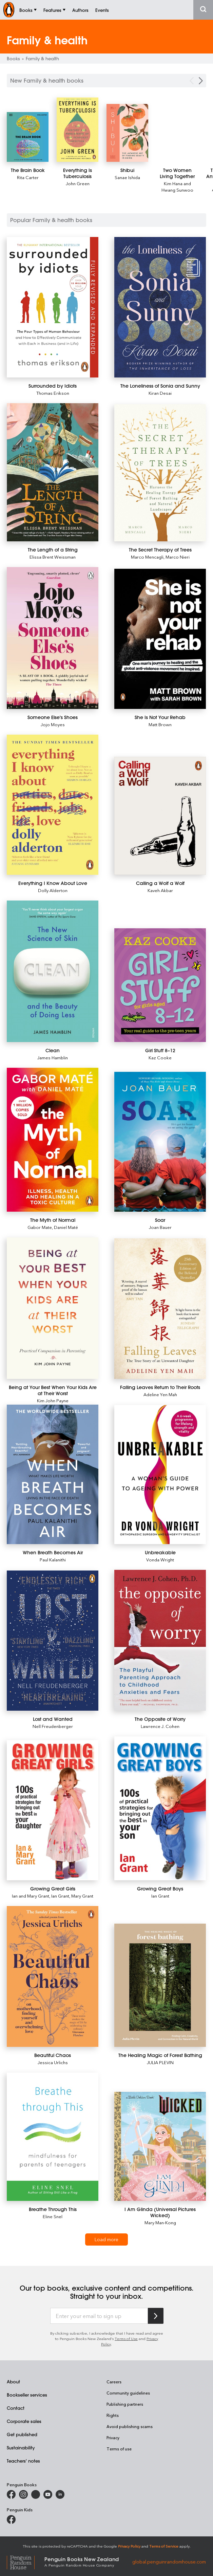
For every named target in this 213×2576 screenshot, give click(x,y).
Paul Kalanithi (53, 1559)
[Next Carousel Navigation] (201, 80)
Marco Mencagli (147, 557)
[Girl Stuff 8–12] (160, 985)
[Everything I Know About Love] (52, 805)
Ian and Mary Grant (30, 1895)
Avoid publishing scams (129, 2426)
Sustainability (21, 2447)
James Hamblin (52, 1057)
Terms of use (119, 2449)
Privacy (112, 2437)
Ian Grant (60, 1895)
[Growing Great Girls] (52, 1810)
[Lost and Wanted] (52, 1641)
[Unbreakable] (160, 1474)
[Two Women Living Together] (177, 173)
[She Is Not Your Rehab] (160, 639)
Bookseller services (27, 2395)
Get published (22, 2434)
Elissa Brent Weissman (53, 557)
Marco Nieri (178, 557)
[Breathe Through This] (52, 2137)
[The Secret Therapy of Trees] (160, 472)
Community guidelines (128, 2393)
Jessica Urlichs (53, 2062)
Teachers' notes (23, 2461)
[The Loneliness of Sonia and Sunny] (160, 307)
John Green (78, 183)
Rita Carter (28, 177)
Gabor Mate (39, 1227)
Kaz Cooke (160, 1057)
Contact (15, 2408)
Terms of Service (163, 2546)
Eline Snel (52, 2216)
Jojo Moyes (53, 724)
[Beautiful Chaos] (52, 1976)
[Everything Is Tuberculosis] (77, 130)
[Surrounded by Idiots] (52, 307)
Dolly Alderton (52, 890)
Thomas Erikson (52, 393)
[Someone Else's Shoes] (52, 638)
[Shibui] (127, 132)
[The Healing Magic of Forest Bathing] (160, 1985)
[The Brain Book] (28, 137)
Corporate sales (24, 2421)
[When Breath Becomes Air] (52, 1474)
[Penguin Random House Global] (25, 2561)
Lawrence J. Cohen (160, 1726)
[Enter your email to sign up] (99, 2316)
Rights (112, 2415)
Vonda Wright (160, 1559)
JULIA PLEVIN (160, 2062)
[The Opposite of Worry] (160, 1640)
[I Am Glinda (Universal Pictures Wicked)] (160, 2146)
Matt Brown (160, 724)
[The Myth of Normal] (52, 1140)
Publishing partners (124, 2404)
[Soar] (160, 1142)
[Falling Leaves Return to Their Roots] (160, 1308)
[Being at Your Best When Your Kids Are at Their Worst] (52, 1308)
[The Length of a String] (52, 472)
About (13, 2381)
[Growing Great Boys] (160, 1808)
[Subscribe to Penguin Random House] (155, 2316)
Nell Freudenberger (53, 1726)
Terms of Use (126, 2338)
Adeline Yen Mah (160, 1394)
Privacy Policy (129, 2546)
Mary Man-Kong (160, 2222)
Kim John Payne (53, 1400)
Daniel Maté (66, 1227)
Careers (113, 2382)
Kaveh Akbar (160, 890)
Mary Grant (82, 1895)
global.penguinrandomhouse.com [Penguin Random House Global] (169, 2561)
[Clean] (52, 971)
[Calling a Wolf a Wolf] (160, 816)
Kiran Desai (160, 393)
